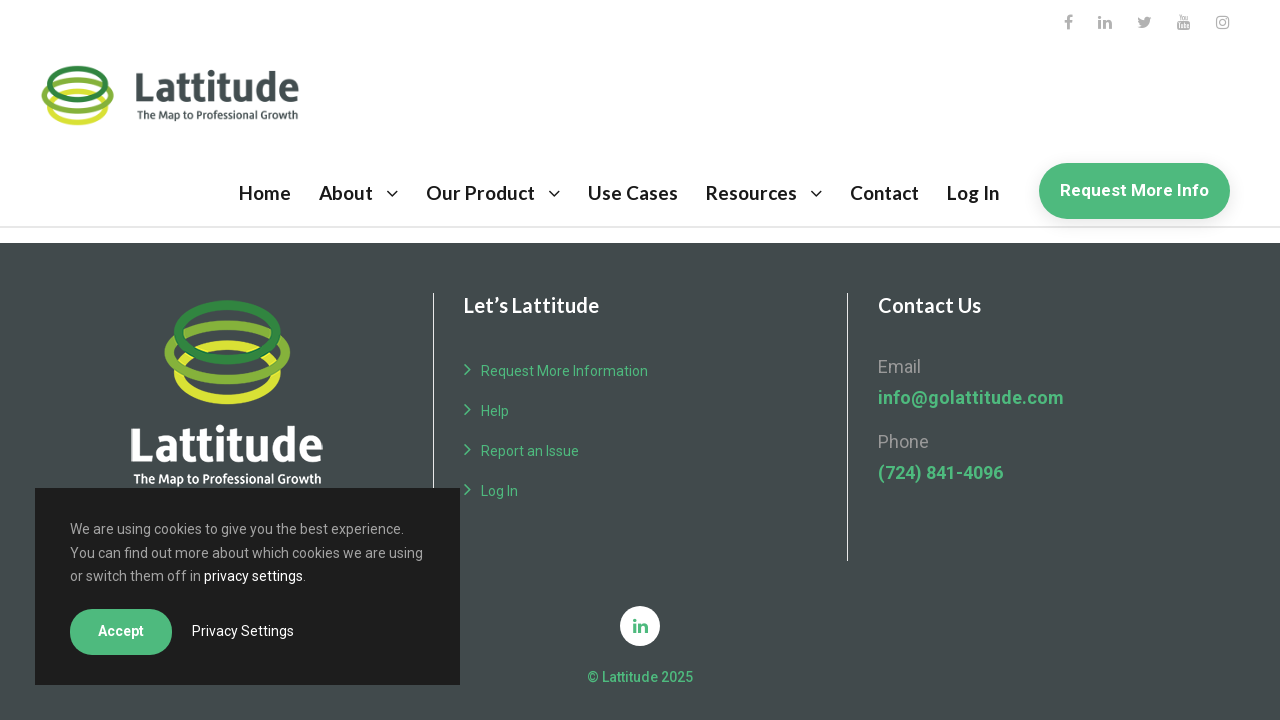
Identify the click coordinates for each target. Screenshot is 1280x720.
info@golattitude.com (971, 397)
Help (495, 411)
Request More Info (1134, 190)
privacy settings (253, 576)
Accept (121, 631)
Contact (884, 192)
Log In (973, 192)
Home (265, 192)
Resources (751, 192)
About (346, 192)
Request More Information (564, 371)
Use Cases (633, 192)
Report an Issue (530, 451)
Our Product (480, 192)
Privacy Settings (243, 631)
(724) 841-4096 (940, 472)
